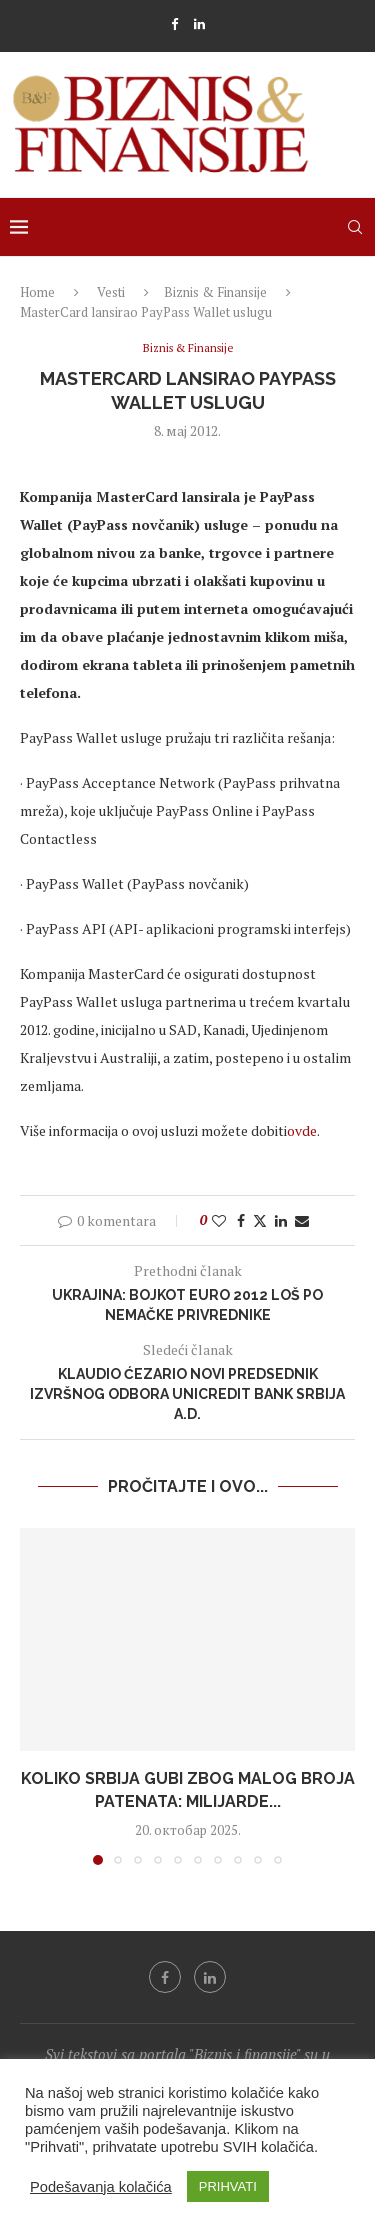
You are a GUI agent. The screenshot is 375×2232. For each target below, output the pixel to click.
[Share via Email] (302, 1220)
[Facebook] (174, 24)
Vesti (111, 292)
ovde (302, 1130)
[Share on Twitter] (260, 1220)
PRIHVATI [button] (228, 2186)
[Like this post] (219, 1220)
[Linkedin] (199, 24)
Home (37, 292)
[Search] (355, 227)
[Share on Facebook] (241, 1220)
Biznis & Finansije (215, 292)
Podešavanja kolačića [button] (101, 2187)
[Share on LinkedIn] (281, 1220)
